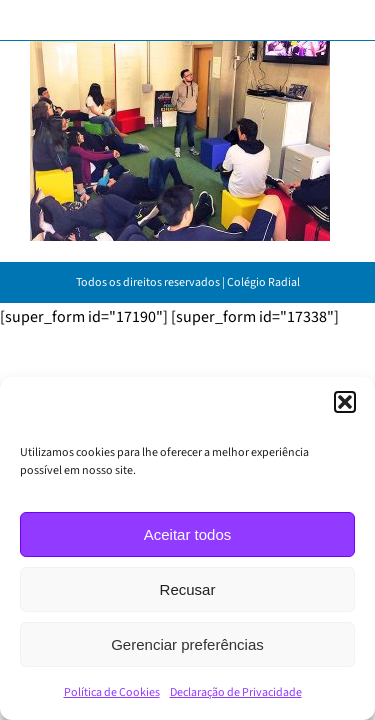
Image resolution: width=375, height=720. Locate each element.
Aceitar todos (188, 534)
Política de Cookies (112, 692)
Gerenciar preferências (187, 644)
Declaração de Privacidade (236, 692)
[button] (345, 402)
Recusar (188, 589)
